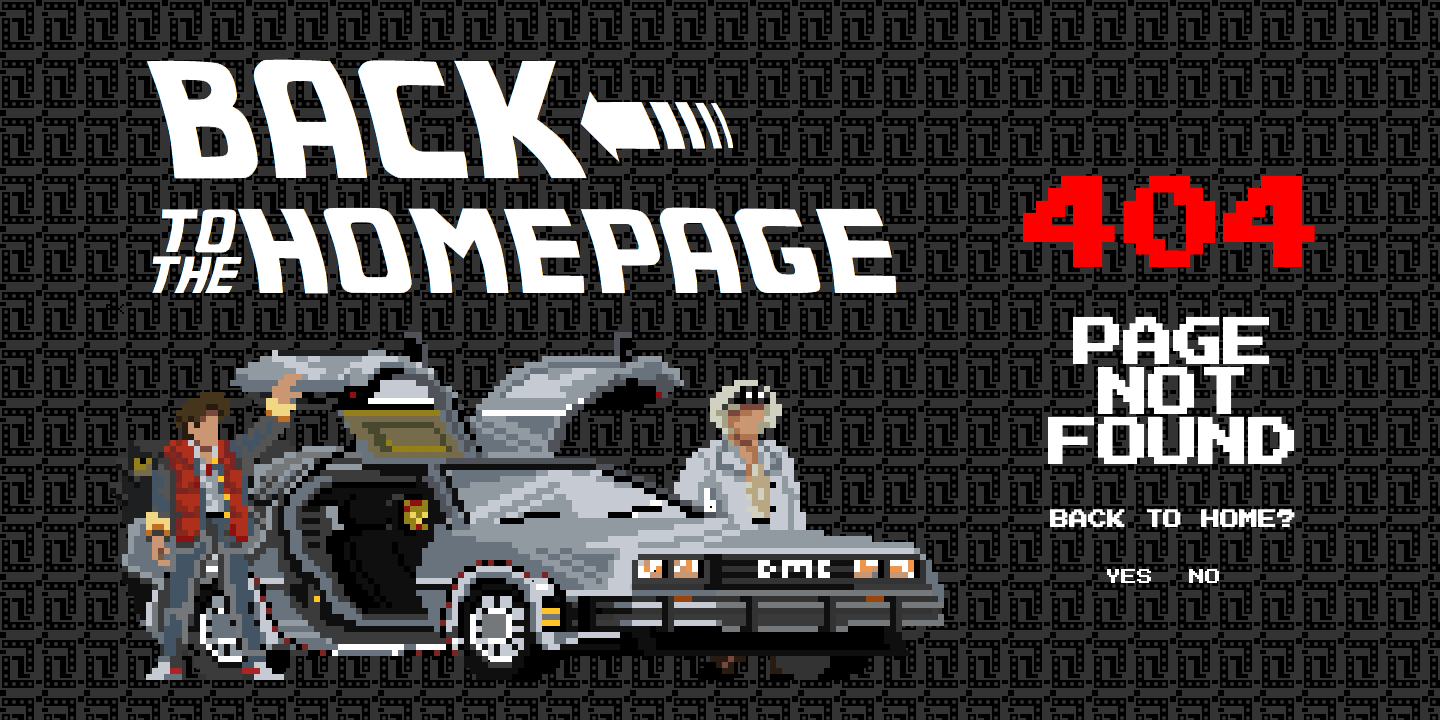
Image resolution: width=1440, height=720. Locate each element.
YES (1129, 577)
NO (1205, 577)
